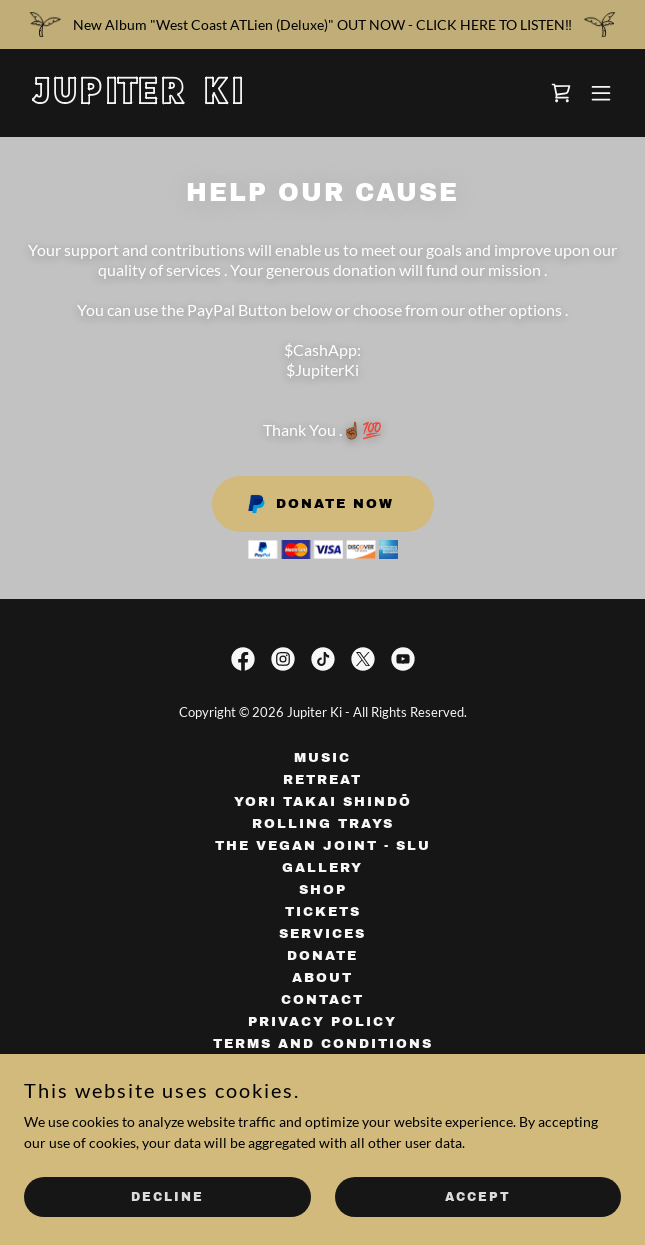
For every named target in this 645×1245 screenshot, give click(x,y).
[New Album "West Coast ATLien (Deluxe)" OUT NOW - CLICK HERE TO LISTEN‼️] (322, 24)
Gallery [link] (322, 868)
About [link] (322, 978)
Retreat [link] (322, 780)
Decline (167, 1197)
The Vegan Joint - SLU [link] (323, 846)
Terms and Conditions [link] (323, 1044)
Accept (478, 1197)
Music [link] (322, 758)
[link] (233, 98)
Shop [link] (323, 890)
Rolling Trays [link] (323, 824)
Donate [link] (322, 956)
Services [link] (322, 934)
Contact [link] (322, 1000)
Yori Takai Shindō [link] (323, 802)
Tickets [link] (323, 912)
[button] (601, 93)
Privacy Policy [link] (322, 1022)
